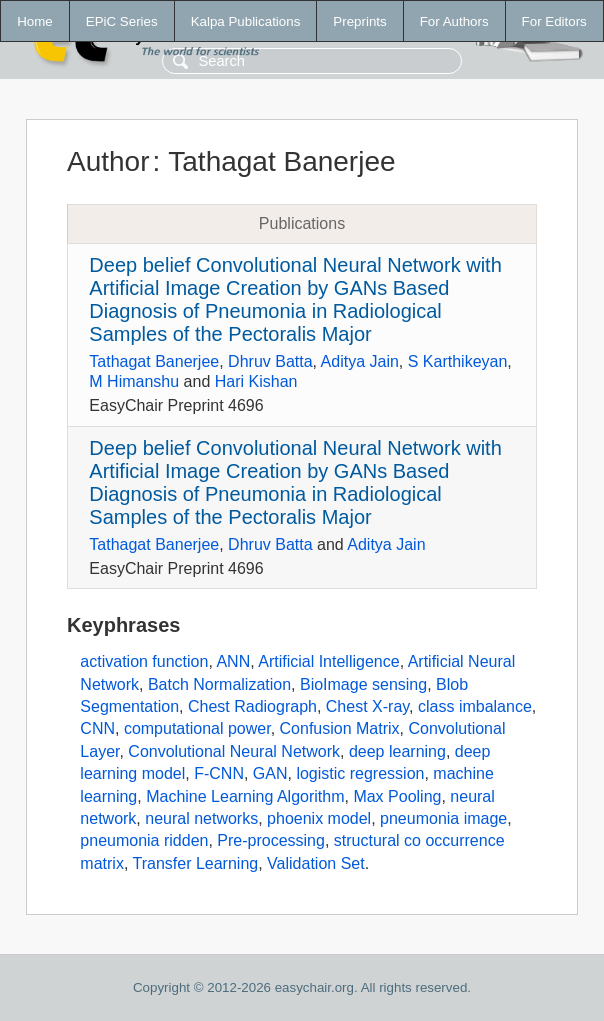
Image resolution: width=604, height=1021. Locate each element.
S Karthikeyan (458, 361)
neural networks (201, 818)
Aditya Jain (360, 361)
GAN (270, 773)
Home (35, 21)
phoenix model (319, 818)
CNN (97, 728)
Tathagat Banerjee (154, 361)
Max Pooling (397, 796)
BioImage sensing (363, 684)
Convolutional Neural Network (234, 751)
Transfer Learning (196, 863)
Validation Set (316, 863)
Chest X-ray (367, 706)
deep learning (397, 751)
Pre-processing (271, 840)
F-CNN (219, 773)
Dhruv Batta (270, 361)
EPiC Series (122, 21)
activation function (144, 661)
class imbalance (475, 706)
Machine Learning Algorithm (245, 796)
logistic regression (360, 773)
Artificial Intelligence (328, 661)
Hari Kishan (256, 381)
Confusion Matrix (340, 728)
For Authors (454, 21)
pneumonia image (443, 818)
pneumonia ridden (144, 840)
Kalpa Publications (246, 21)
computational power (197, 728)
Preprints (359, 21)
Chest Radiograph (252, 706)
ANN (233, 661)
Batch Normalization (219, 684)
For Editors (554, 21)
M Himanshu (134, 381)
